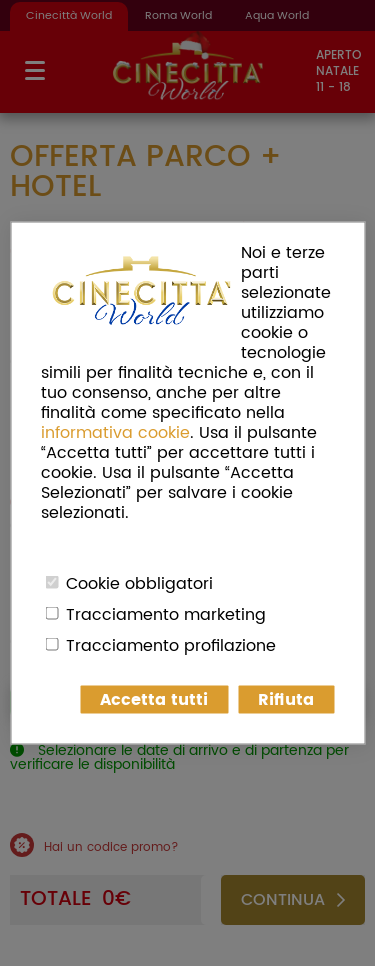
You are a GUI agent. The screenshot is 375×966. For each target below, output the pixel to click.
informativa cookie (115, 433)
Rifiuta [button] (286, 700)
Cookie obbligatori (139, 584)
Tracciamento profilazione (171, 646)
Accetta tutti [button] (154, 700)
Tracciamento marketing (166, 615)
